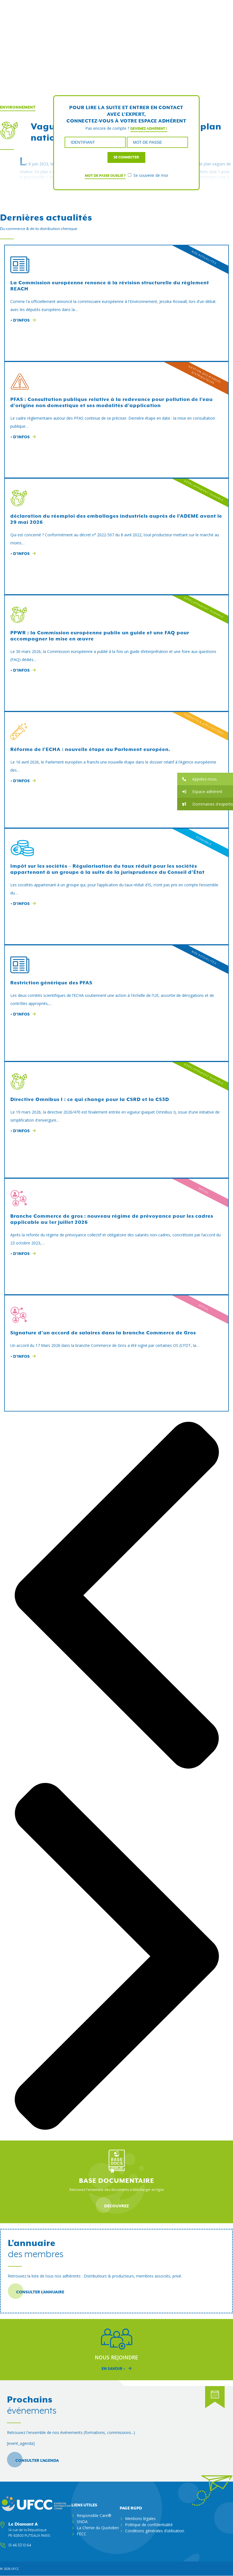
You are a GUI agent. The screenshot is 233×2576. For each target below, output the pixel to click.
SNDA (82, 2521)
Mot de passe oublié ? (105, 176)
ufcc (15, 2569)
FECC (81, 2533)
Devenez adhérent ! (148, 129)
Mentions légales (140, 2518)
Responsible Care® (94, 2515)
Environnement (17, 107)
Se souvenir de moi (148, 175)
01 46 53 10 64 (19, 2545)
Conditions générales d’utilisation (154, 2530)
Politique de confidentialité (149, 2524)
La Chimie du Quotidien (98, 2527)
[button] (205, 779)
